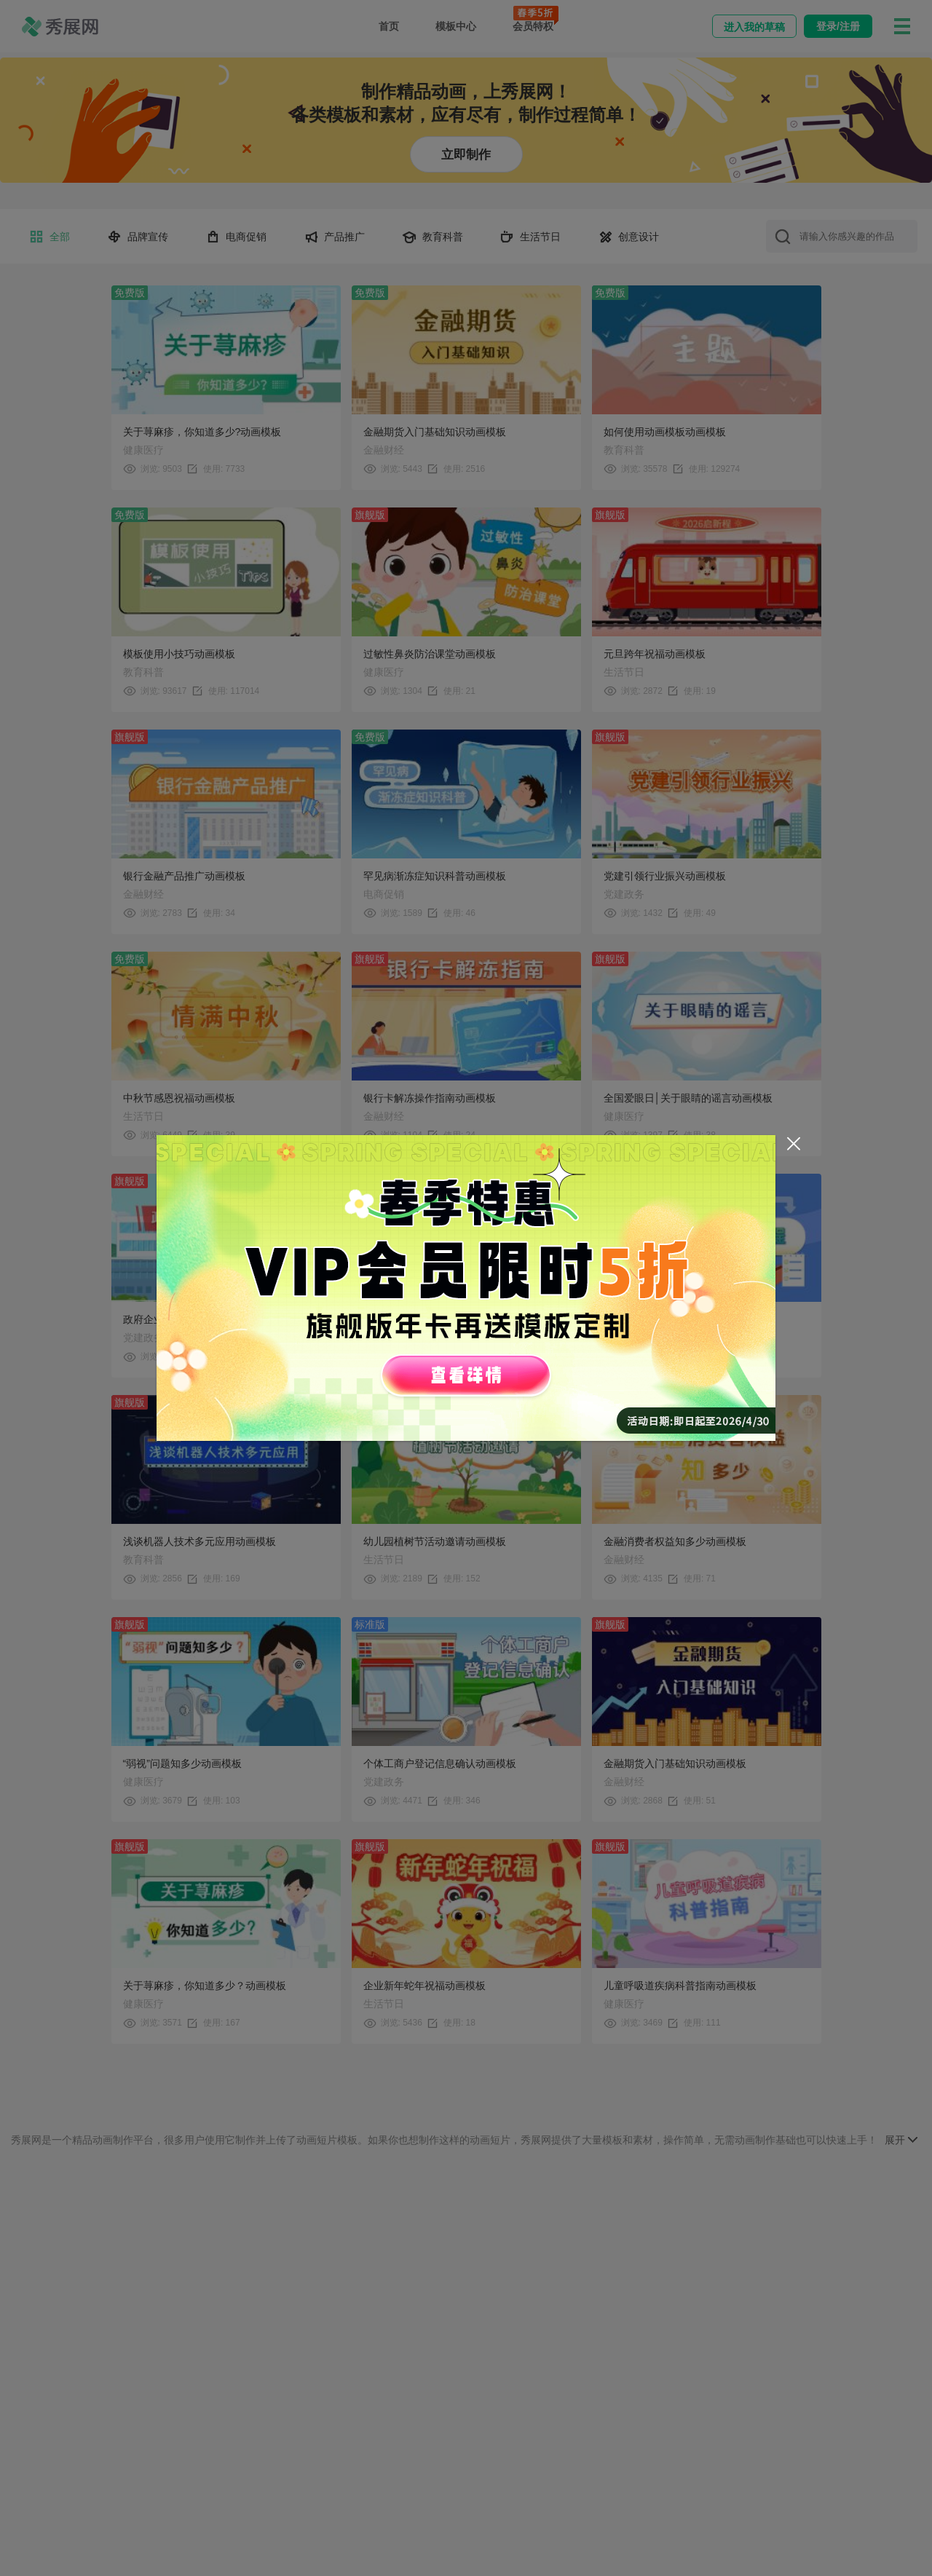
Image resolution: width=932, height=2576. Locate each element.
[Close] (794, 1144)
